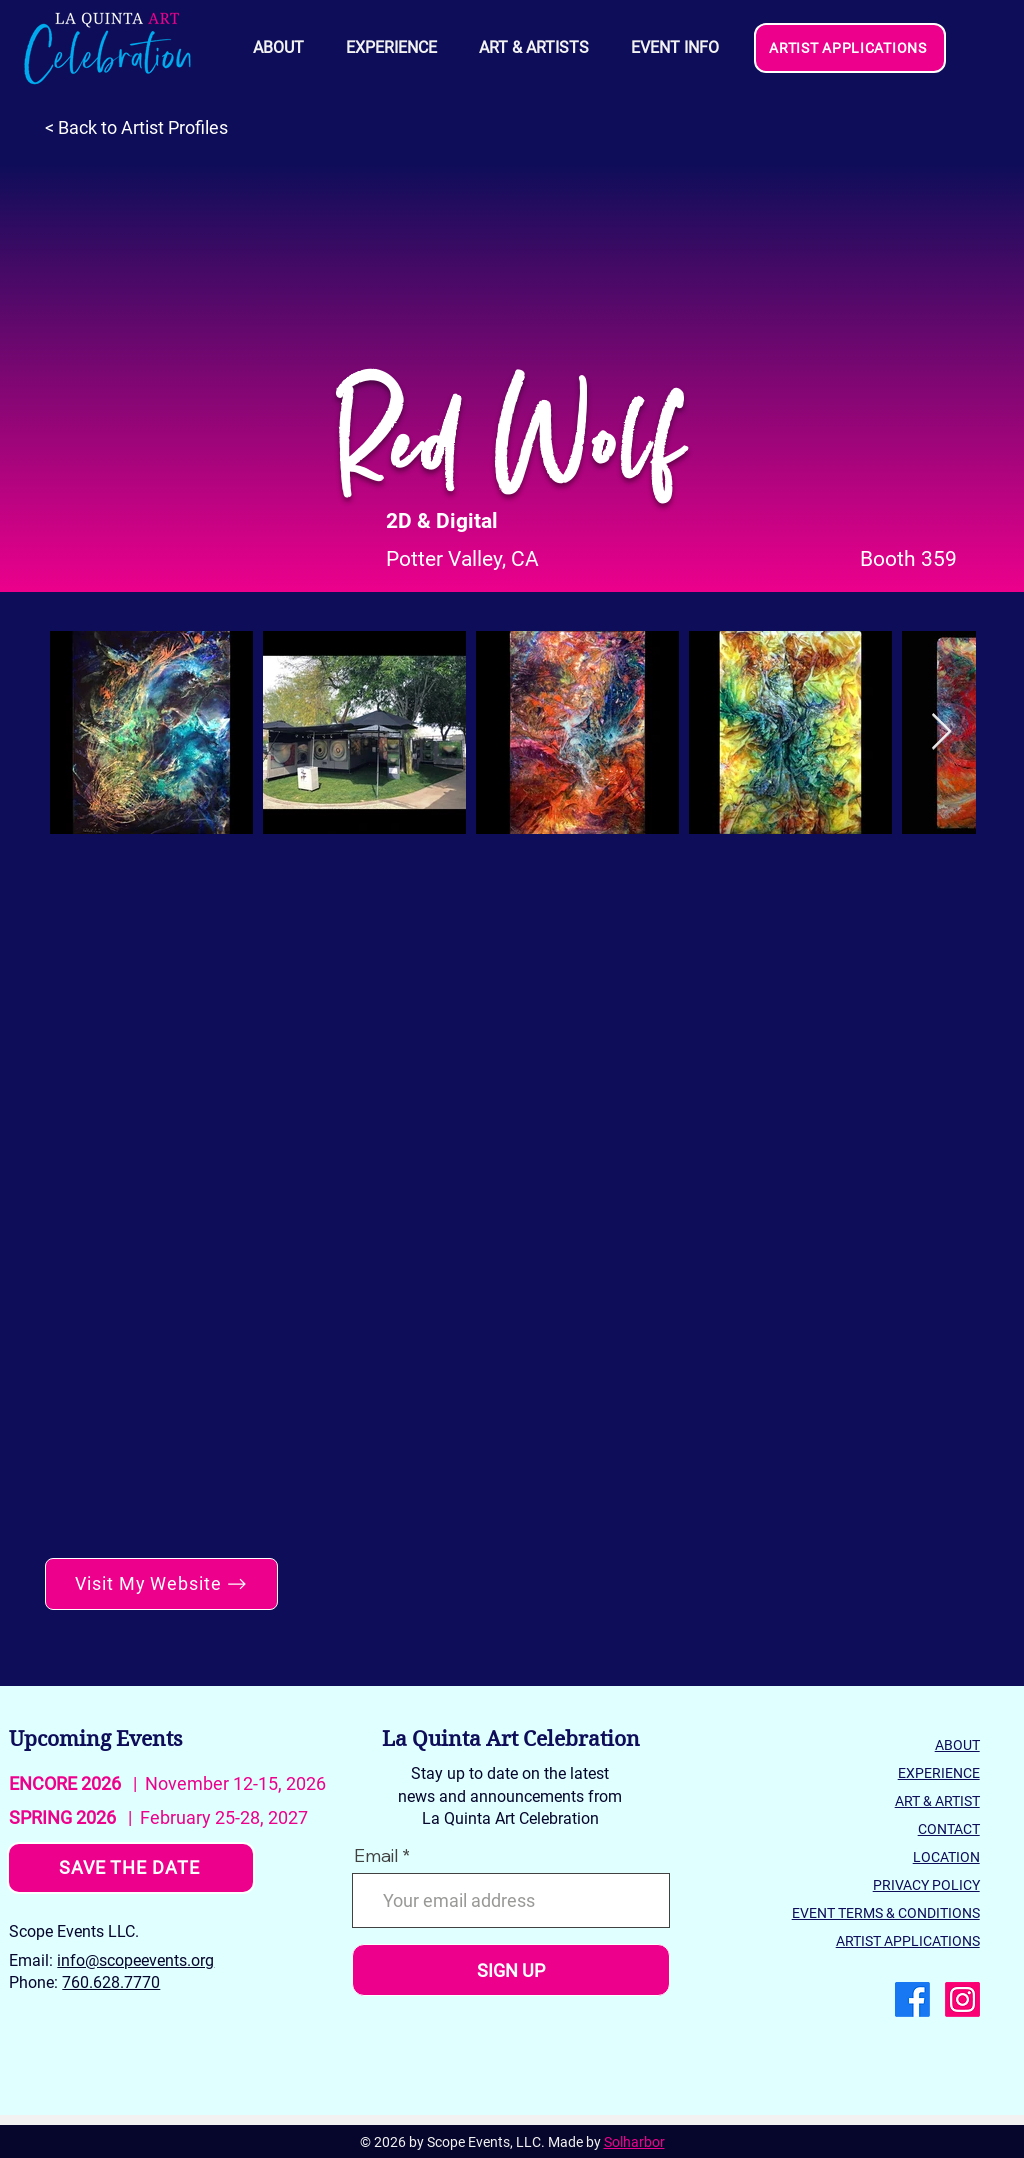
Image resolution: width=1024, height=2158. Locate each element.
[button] (674, 48)
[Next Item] (941, 732)
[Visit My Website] (161, 1584)
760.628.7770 (111, 1982)
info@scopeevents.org (135, 1960)
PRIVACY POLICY (926, 1885)
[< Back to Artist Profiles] (146, 128)
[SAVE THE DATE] (131, 1868)
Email (376, 1856)
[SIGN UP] (511, 1970)
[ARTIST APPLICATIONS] (850, 48)
